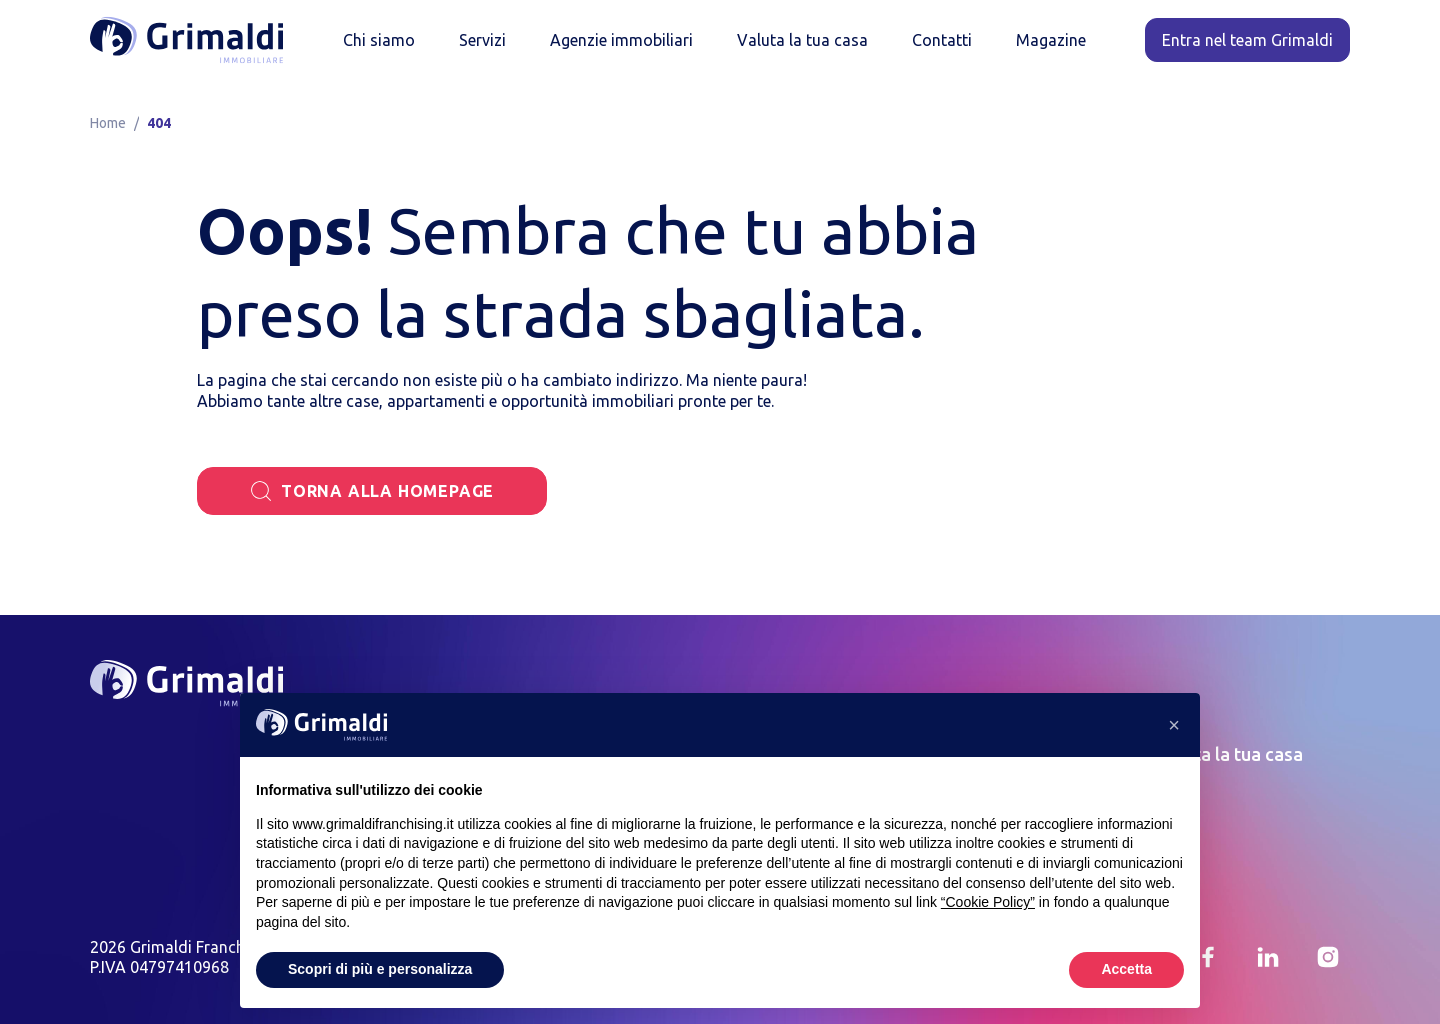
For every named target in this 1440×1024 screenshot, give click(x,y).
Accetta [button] (1126, 969)
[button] (1174, 725)
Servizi (482, 40)
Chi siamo (379, 40)
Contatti (942, 40)
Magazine (1051, 40)
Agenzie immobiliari (621, 40)
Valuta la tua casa (802, 40)
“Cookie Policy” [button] (988, 902)
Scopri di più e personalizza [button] (380, 969)
